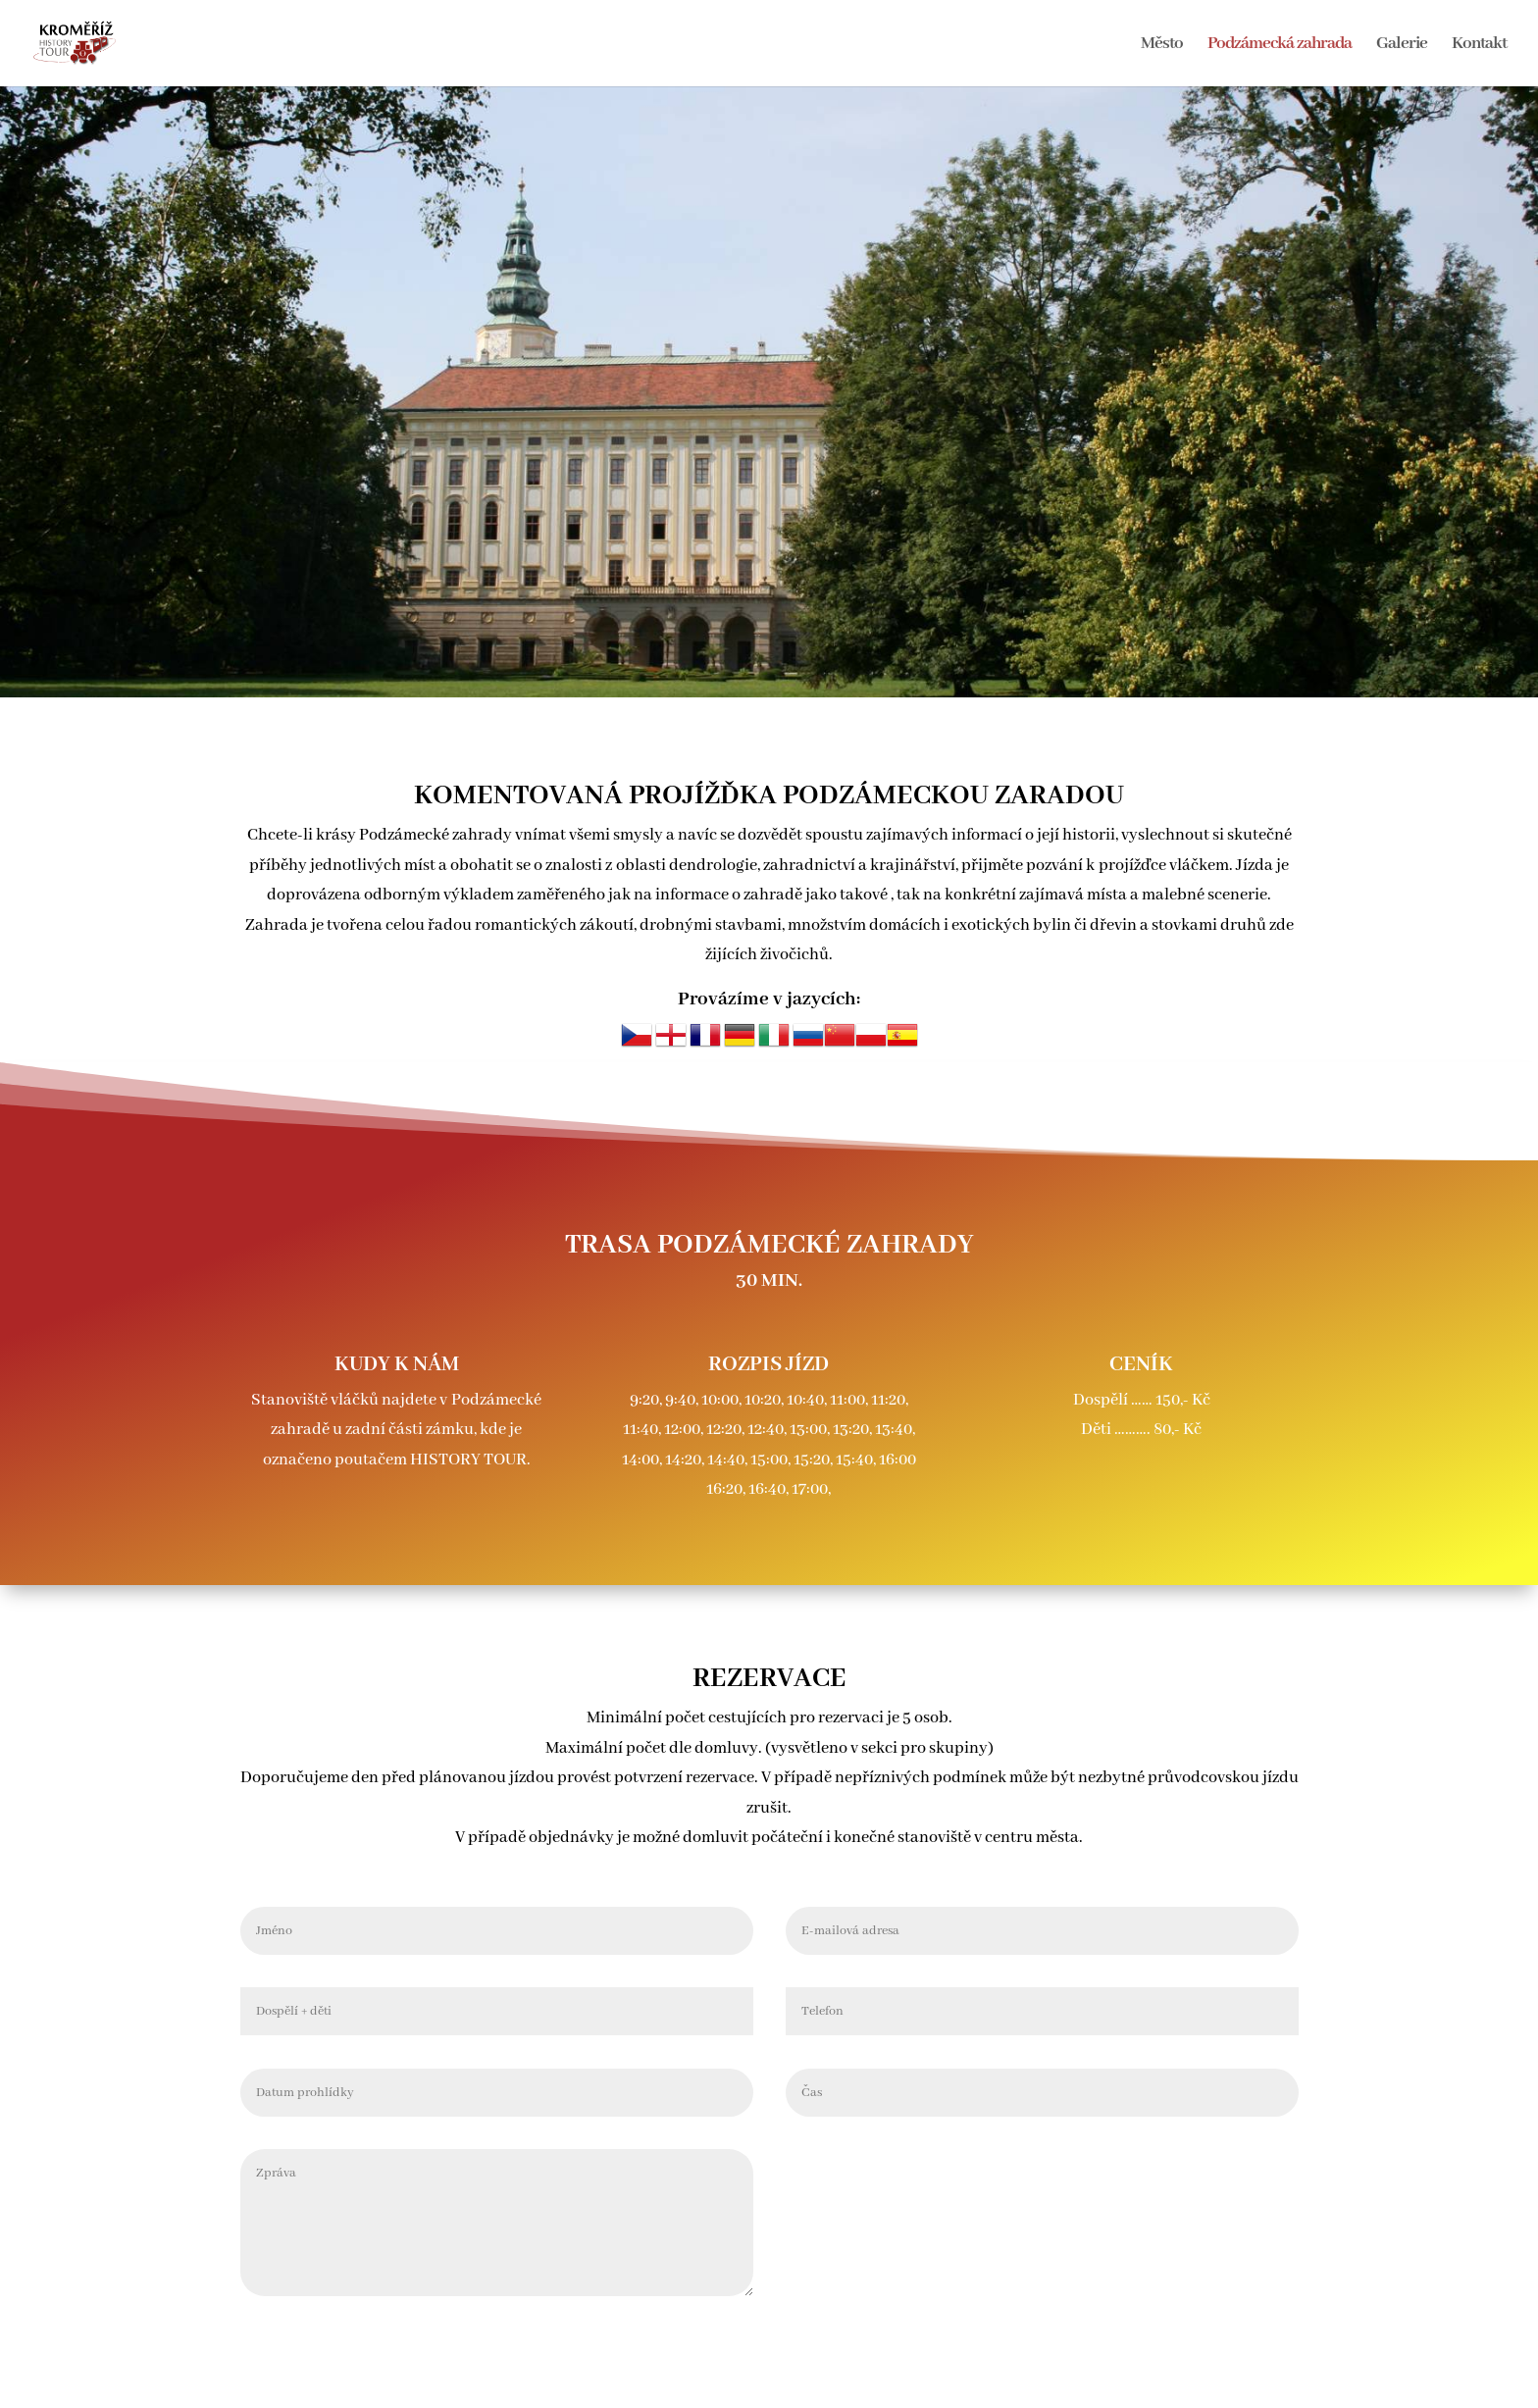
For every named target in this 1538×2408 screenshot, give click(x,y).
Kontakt (1479, 45)
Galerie (1401, 45)
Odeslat (1246, 2157)
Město (1162, 45)
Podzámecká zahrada (1279, 45)
